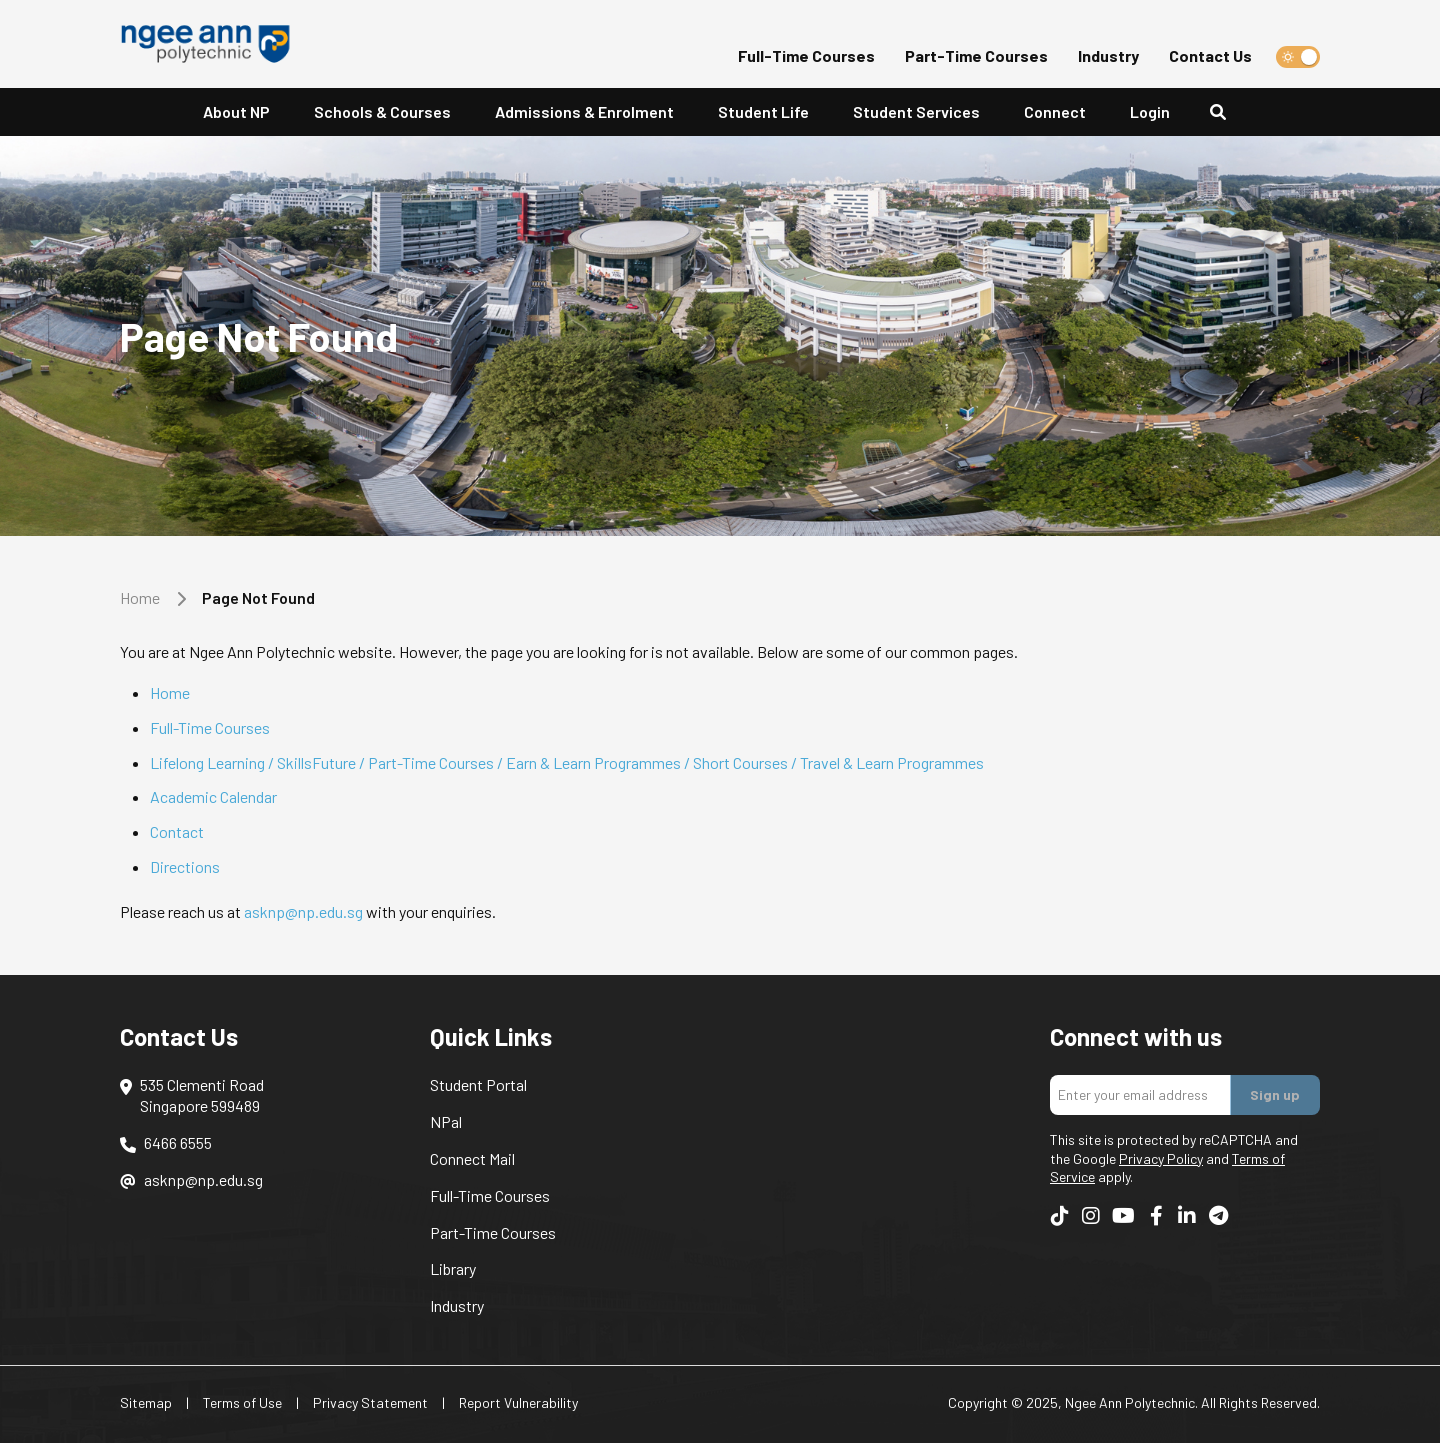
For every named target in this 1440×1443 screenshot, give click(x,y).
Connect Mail (472, 1158)
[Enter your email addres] (1140, 1095)
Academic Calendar (213, 796)
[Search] (1226, 112)
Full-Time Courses (806, 55)
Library (453, 1268)
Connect (1055, 111)
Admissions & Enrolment (584, 111)
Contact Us (1210, 55)
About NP (236, 111)
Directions (185, 866)
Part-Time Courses (976, 55)
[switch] (1298, 57)
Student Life (763, 111)
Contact (177, 831)
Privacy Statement (370, 1402)
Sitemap (146, 1402)
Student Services (916, 111)
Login (1150, 111)
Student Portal (478, 1084)
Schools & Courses (382, 111)
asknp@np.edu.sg (303, 911)
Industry (1108, 55)
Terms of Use (242, 1402)
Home (140, 597)
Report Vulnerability (518, 1402)
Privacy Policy (1161, 1158)
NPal (446, 1121)
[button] (236, 112)
